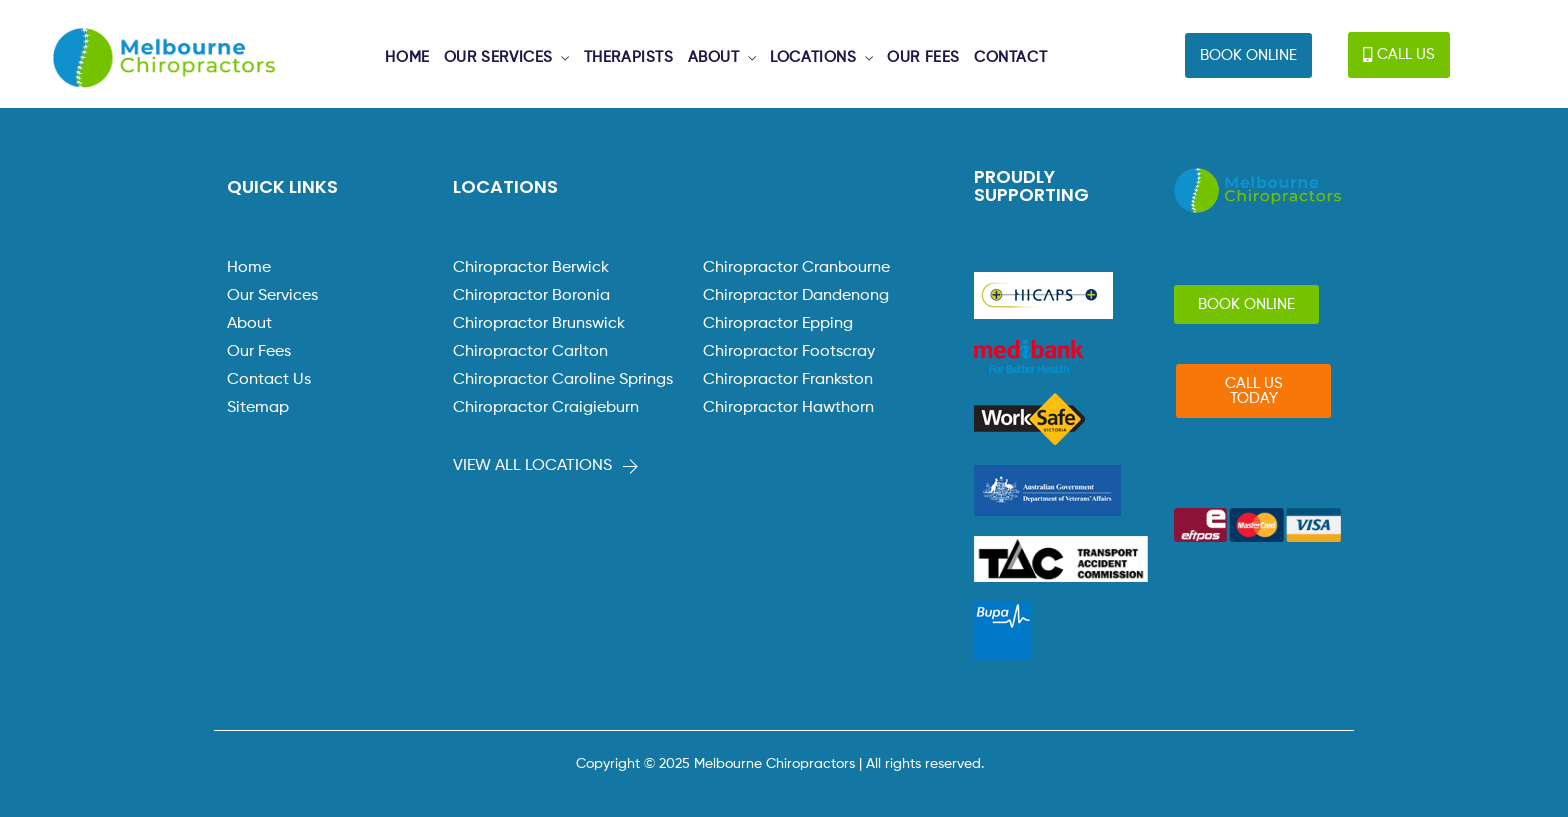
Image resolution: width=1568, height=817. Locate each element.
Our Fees (259, 352)
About (249, 324)
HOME (407, 57)
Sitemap (258, 408)
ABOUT (714, 57)
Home (249, 268)
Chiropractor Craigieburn (546, 408)
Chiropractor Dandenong (796, 296)
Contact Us (269, 380)
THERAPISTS (629, 57)
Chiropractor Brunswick (539, 324)
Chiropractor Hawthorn (788, 408)
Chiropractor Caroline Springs (563, 380)
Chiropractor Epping (778, 324)
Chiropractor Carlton (530, 352)
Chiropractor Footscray (789, 352)
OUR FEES (923, 57)
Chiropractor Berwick (531, 268)
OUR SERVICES (498, 57)
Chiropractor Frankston (788, 380)
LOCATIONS (813, 57)
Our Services (272, 296)
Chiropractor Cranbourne (796, 268)
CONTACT (1010, 57)
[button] (1248, 55)
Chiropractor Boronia (531, 296)
